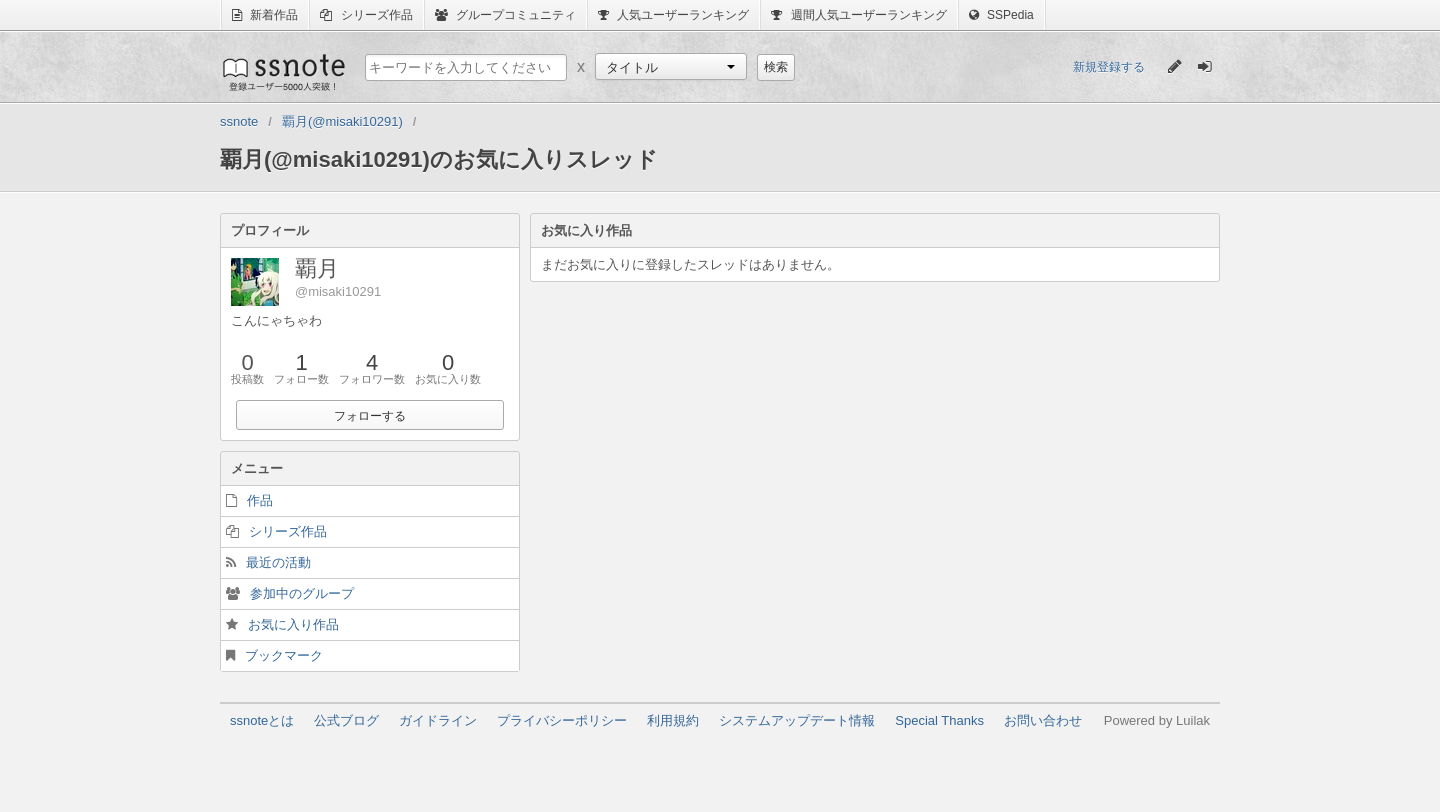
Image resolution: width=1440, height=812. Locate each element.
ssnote (282, 72)
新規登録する (1109, 67)
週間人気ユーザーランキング (858, 15)
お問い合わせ (1043, 720)
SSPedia (1001, 15)
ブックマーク (284, 655)
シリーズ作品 (366, 15)
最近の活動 (278, 562)
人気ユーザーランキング (673, 15)
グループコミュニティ (505, 15)
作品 (260, 500)
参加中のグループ (302, 593)
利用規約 (673, 720)
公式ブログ (346, 720)
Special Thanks (939, 720)
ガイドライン (438, 720)
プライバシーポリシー (562, 720)
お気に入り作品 (293, 624)
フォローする (370, 416)
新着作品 (265, 15)
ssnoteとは (262, 720)
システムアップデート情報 (797, 720)
